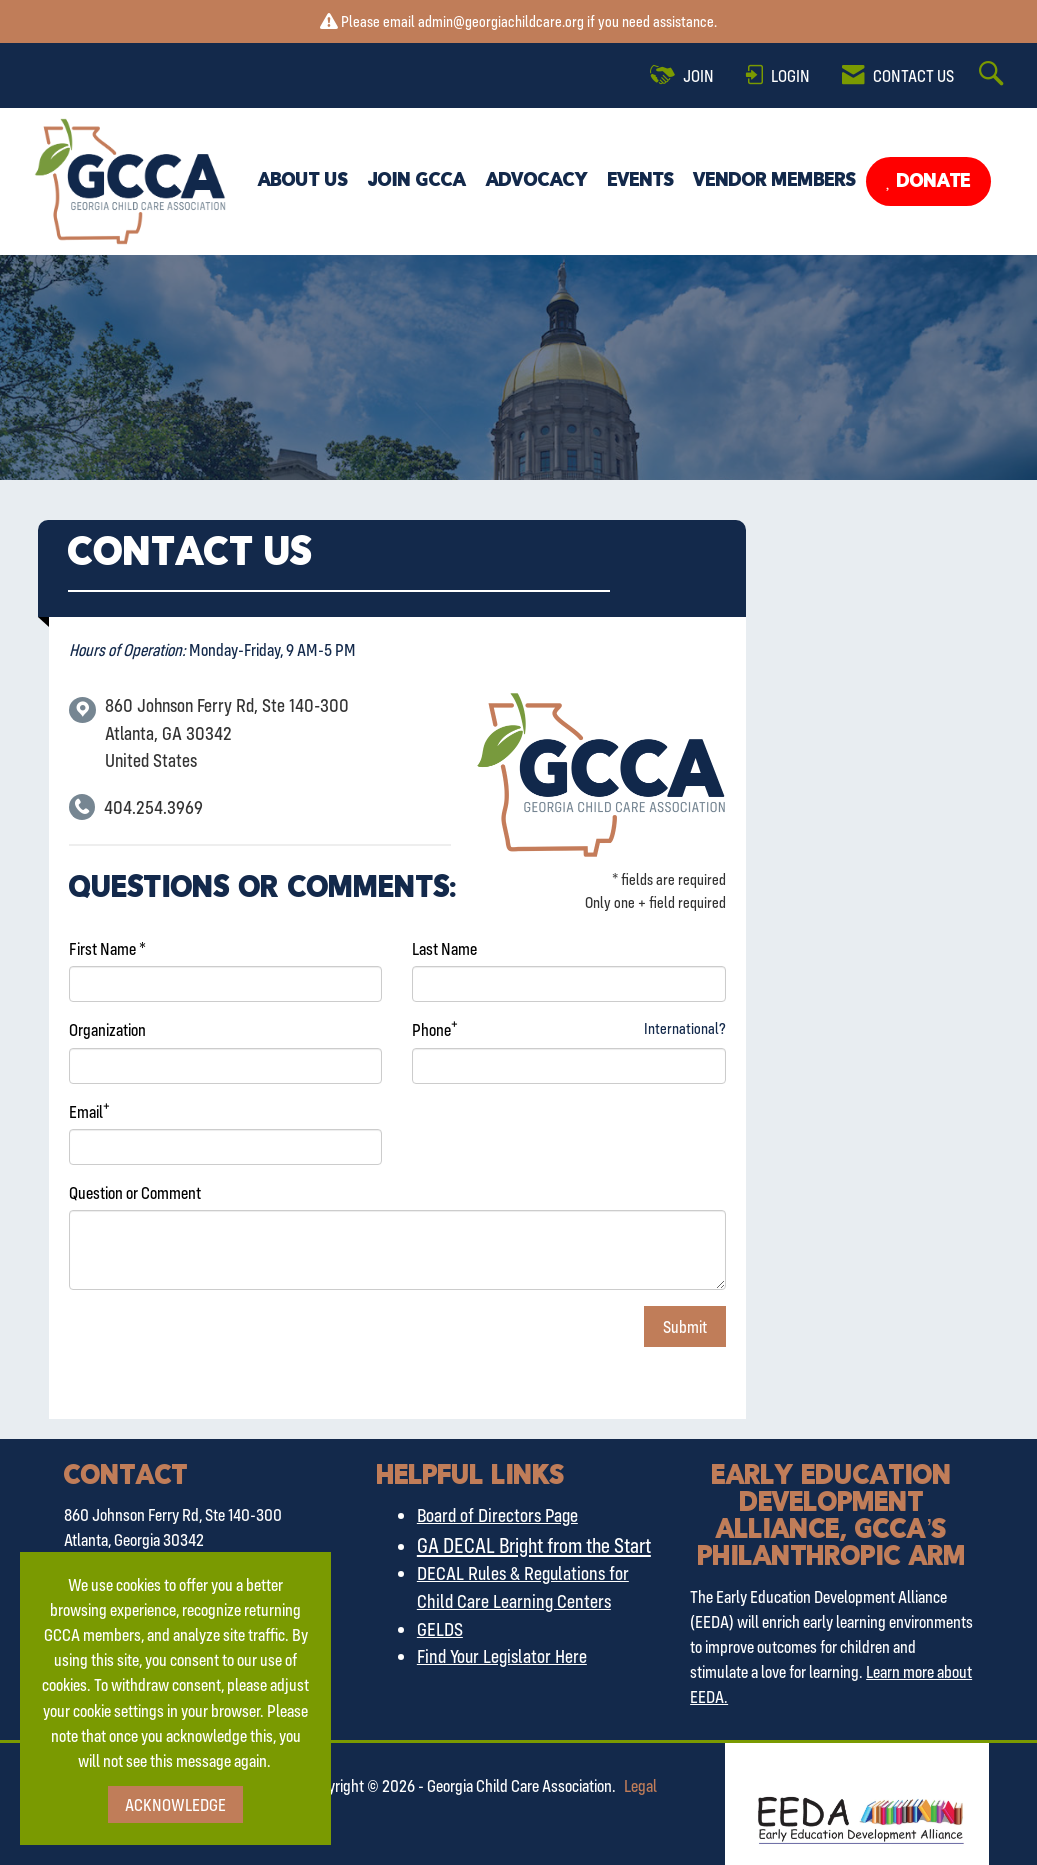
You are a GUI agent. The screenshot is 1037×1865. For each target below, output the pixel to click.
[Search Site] (994, 75)
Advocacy (537, 181)
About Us (303, 181)
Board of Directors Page (497, 1515)
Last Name (444, 948)
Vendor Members (775, 181)
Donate (931, 182)
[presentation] (221, 1345)
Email (86, 1111)
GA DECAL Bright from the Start (534, 1545)
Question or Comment (135, 1192)
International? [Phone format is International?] (685, 1028)
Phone (431, 1029)
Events (641, 181)
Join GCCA (417, 181)
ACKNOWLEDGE (175, 1804)
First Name (102, 948)
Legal (640, 1785)
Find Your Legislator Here (502, 1656)
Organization (107, 1029)
